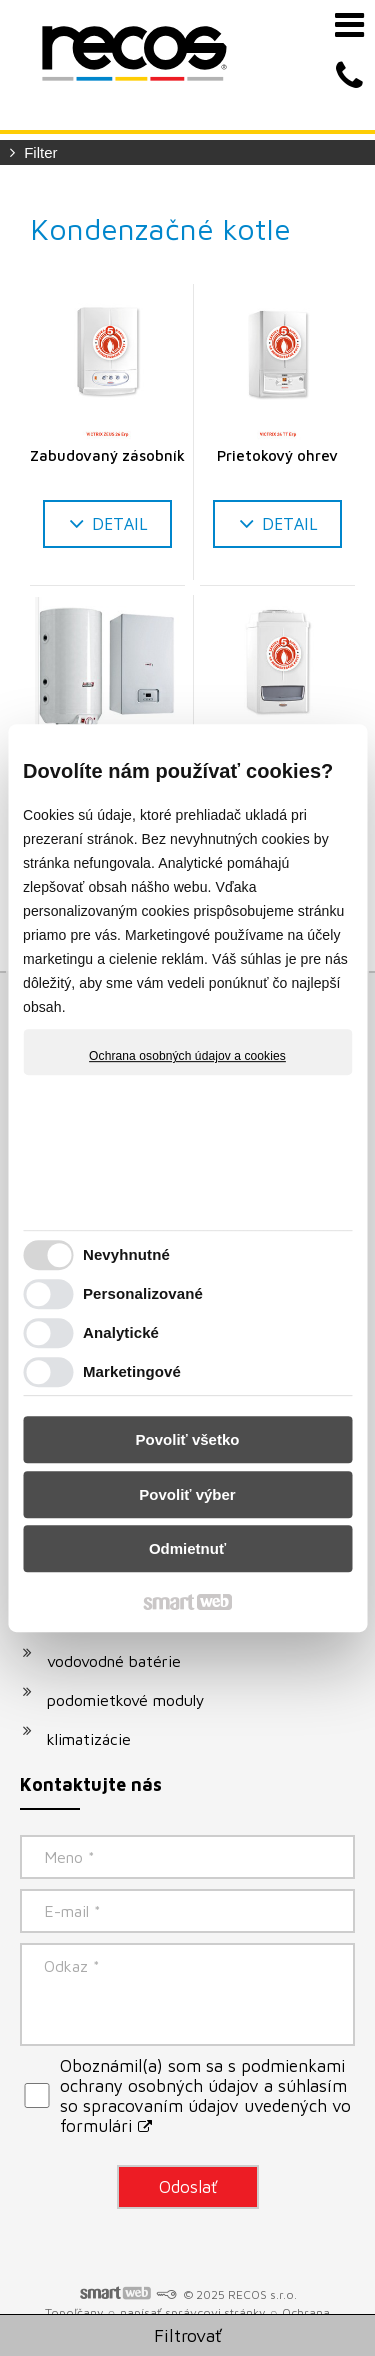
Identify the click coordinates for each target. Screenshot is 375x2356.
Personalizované (143, 1293)
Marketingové (132, 1371)
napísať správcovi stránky (192, 2312)
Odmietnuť (187, 1548)
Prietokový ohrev (277, 455)
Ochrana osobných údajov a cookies (187, 1056)
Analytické (121, 1332)
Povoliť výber (187, 1494)
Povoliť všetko (188, 1439)
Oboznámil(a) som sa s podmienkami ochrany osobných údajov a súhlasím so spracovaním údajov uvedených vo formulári (205, 2096)
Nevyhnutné (126, 1254)
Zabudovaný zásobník (107, 455)
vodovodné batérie (114, 1661)
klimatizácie (89, 1739)
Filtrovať (188, 2335)
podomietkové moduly (126, 1700)
